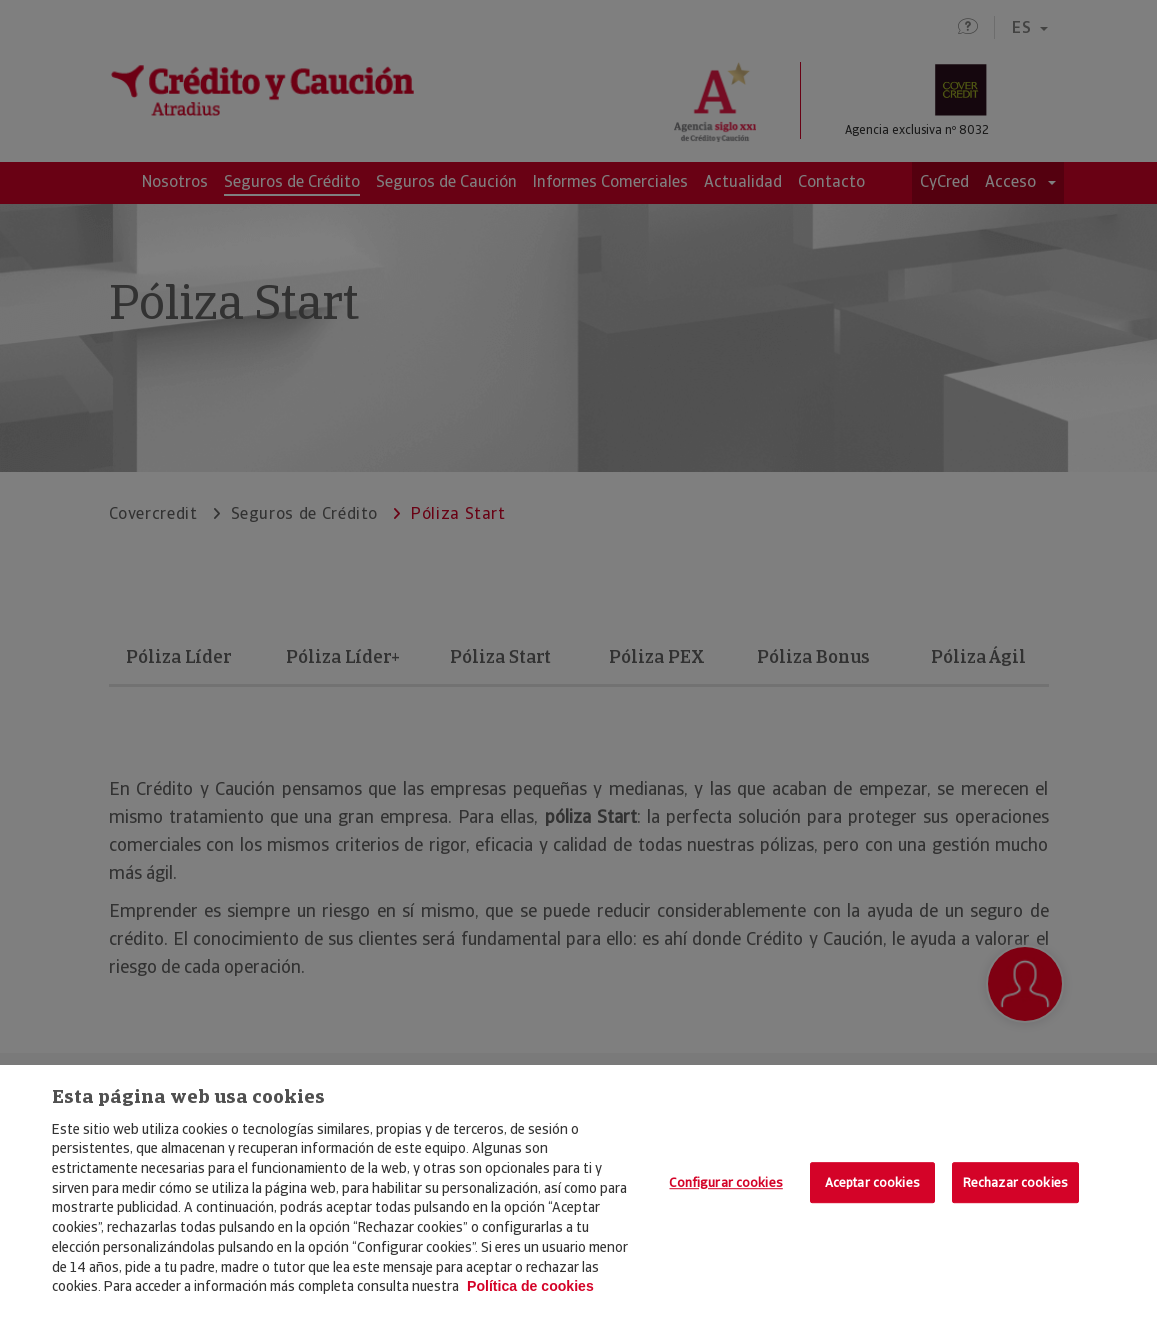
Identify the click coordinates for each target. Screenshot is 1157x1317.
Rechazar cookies (1015, 1182)
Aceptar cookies (872, 1182)
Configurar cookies (725, 1182)
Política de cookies (530, 1286)
